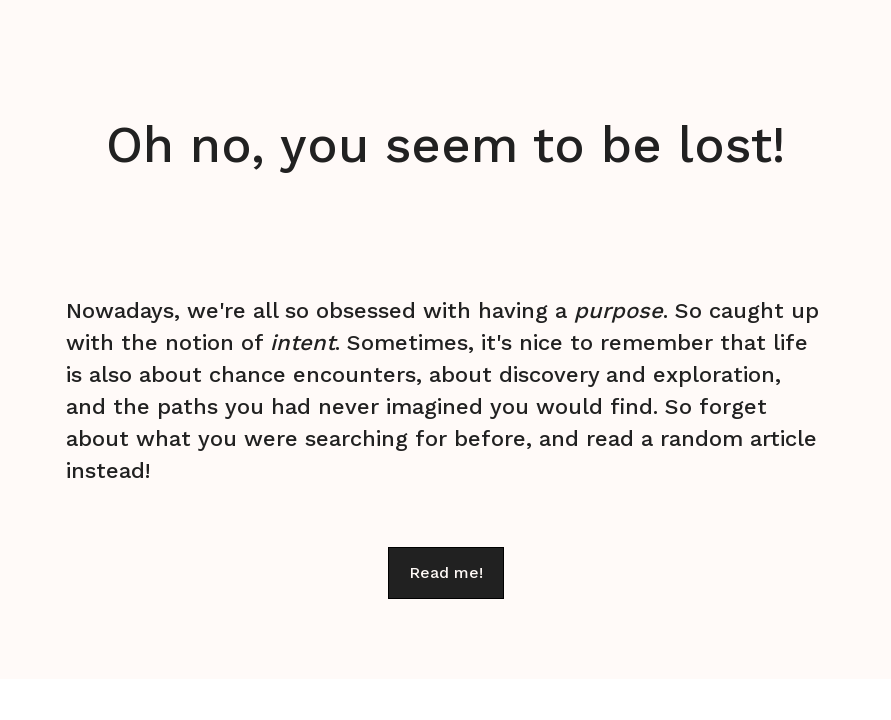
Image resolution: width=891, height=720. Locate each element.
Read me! (446, 572)
